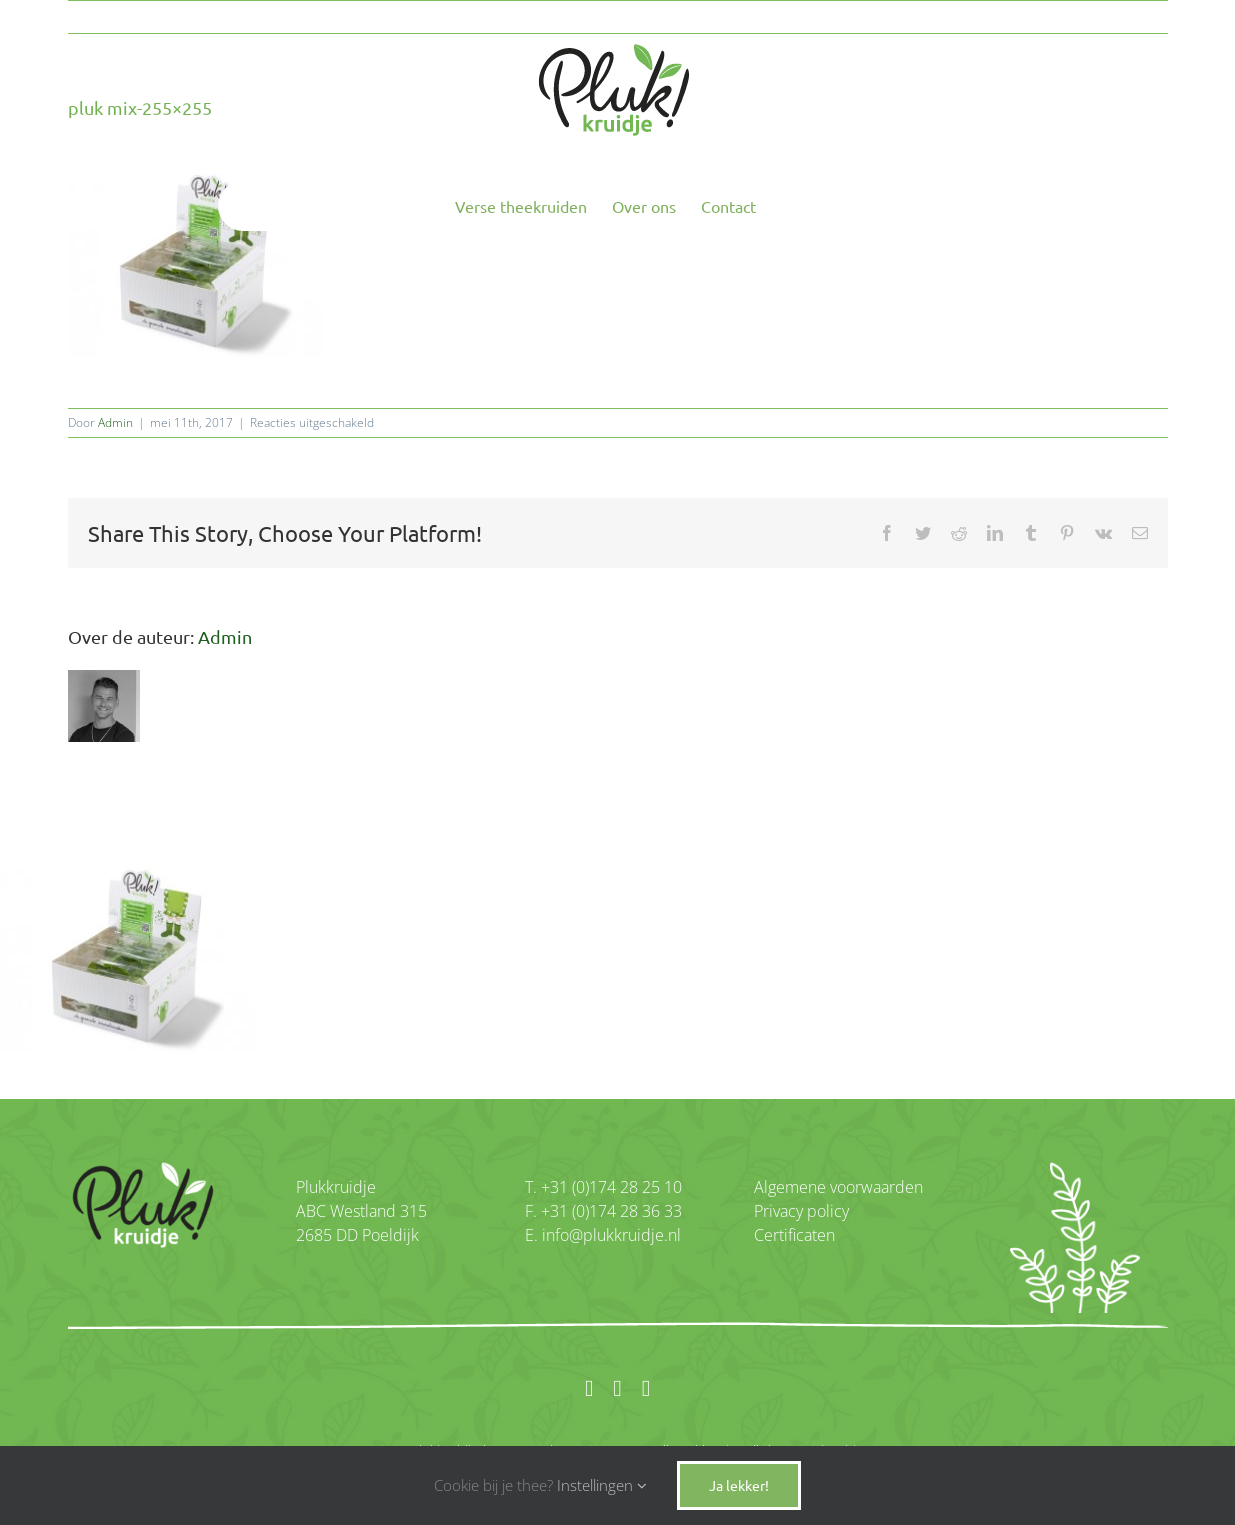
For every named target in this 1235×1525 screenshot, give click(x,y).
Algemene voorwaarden (838, 1187)
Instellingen (602, 1485)
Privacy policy (801, 1211)
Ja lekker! (739, 1485)
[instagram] (617, 1388)
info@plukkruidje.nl (609, 1235)
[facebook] (589, 1388)
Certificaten (794, 1235)
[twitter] (646, 1388)
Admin (115, 422)
